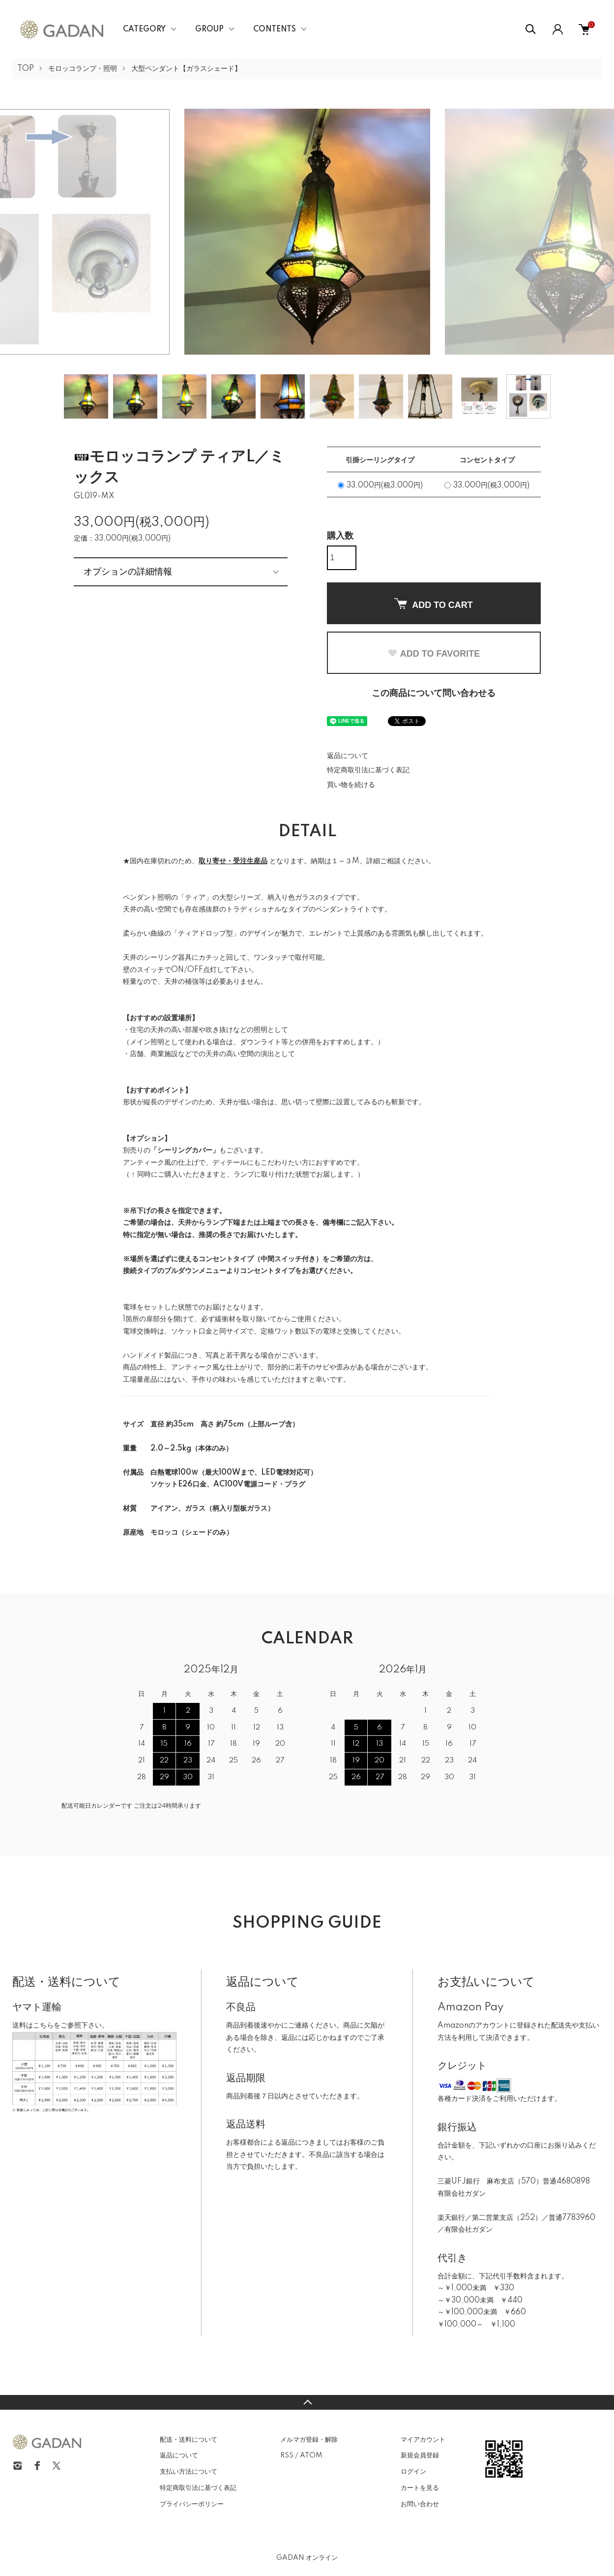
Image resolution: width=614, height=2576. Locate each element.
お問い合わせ (420, 2504)
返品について (347, 756)
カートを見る (420, 2488)
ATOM (311, 2455)
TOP (25, 69)
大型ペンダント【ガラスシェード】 (186, 69)
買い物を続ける (351, 785)
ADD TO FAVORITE (433, 654)
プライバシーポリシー (192, 2504)
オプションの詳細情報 (128, 571)
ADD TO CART (433, 604)
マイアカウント (423, 2439)
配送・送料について (188, 2439)
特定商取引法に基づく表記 (368, 770)
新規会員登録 (420, 2455)
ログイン (413, 2471)
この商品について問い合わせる (434, 693)
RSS (286, 2455)
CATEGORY (144, 29)
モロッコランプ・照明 (82, 69)
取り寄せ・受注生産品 (233, 861)
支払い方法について (188, 2471)
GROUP (209, 29)
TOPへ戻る (307, 2402)
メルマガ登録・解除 (309, 2439)
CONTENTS (274, 29)
